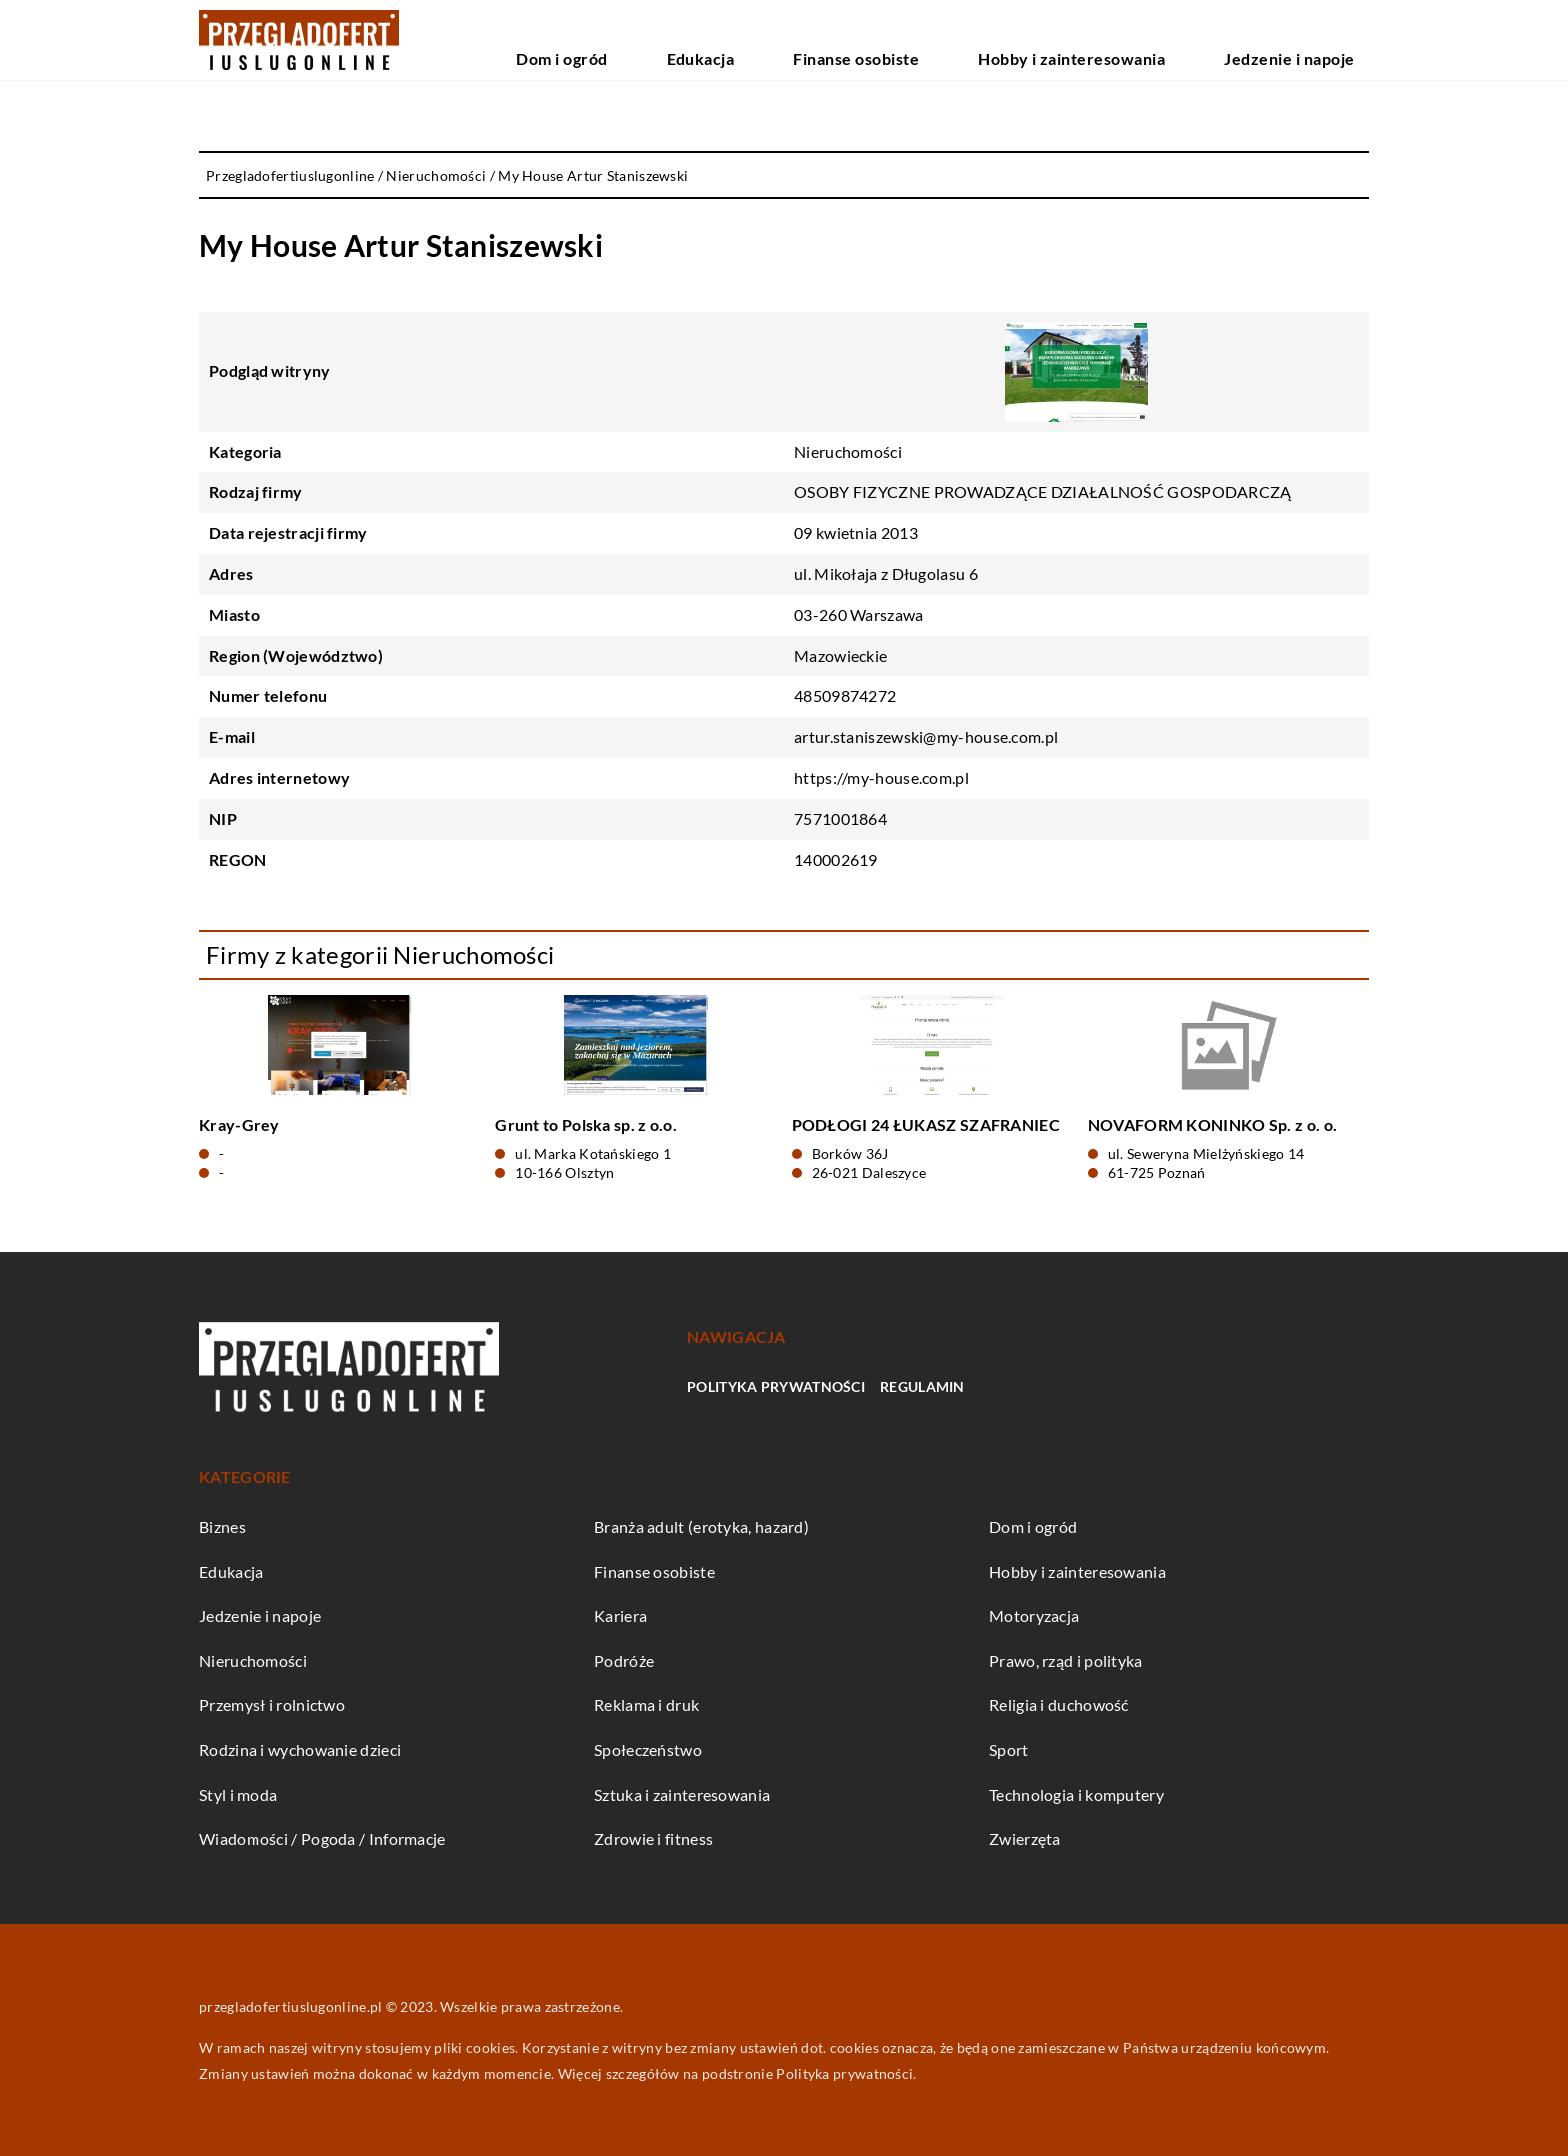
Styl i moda (238, 1794)
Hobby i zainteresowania (1147, 39)
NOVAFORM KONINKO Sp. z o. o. (1212, 1124)
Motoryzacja (1034, 1615)
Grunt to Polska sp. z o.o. (586, 1124)
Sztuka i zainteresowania (682, 1794)
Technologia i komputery (1076, 1794)
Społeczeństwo (648, 1749)
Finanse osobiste (983, 39)
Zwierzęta (1025, 1838)
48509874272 (845, 695)
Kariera (620, 1615)
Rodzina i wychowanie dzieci (300, 1749)
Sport (1009, 1749)
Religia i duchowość (1059, 1704)
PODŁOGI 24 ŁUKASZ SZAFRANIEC (926, 1124)
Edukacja (869, 39)
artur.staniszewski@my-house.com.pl (926, 736)
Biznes (222, 1526)
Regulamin (922, 1386)
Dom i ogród (769, 39)
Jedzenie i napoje (1313, 39)
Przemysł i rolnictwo (272, 1704)
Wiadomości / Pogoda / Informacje (322, 1838)
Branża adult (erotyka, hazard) (701, 1526)
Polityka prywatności (776, 1386)
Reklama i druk (646, 1704)
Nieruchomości (848, 451)
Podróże (624, 1660)
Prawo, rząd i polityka (1066, 1660)
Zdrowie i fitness (653, 1838)
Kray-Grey (239, 1124)
